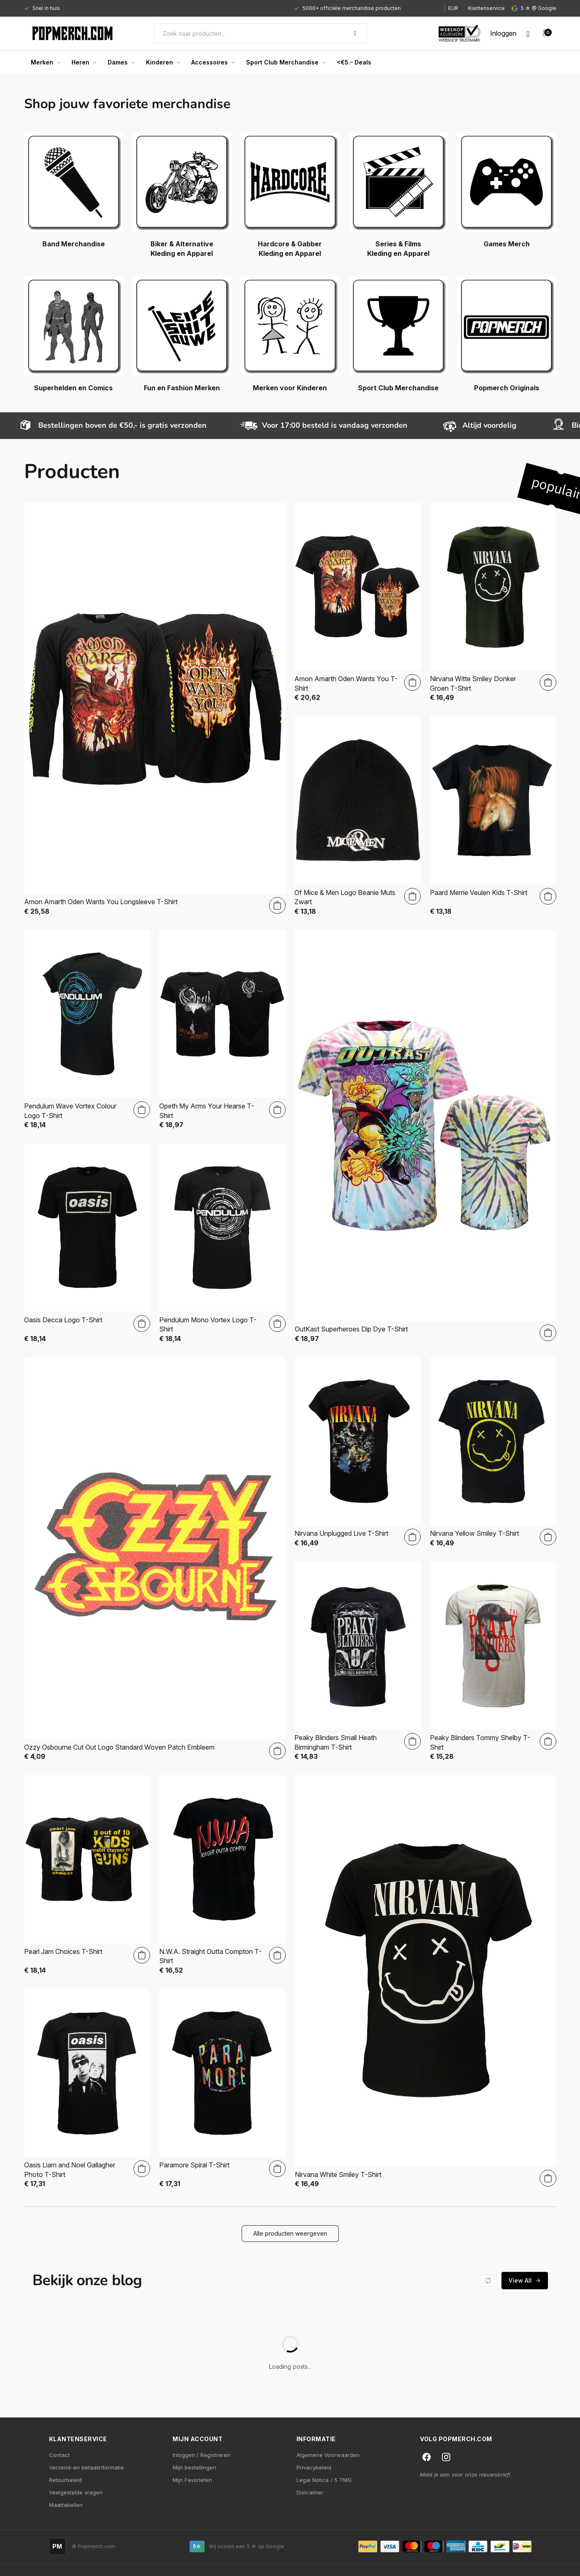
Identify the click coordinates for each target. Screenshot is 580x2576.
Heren (84, 62)
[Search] (260, 33)
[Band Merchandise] (73, 190)
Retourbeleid (65, 2480)
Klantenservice (486, 8)
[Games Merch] (506, 190)
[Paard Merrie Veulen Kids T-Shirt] (493, 816)
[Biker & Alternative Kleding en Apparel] (181, 195)
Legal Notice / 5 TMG (324, 2480)
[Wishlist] (527, 33)
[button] (290, 2233)
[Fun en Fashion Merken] (181, 334)
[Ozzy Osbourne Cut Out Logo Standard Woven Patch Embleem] (155, 1559)
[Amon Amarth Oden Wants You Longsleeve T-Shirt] (155, 709)
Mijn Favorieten (192, 2480)
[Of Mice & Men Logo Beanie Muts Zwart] (357, 816)
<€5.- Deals (354, 62)
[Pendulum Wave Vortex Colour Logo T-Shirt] (87, 1030)
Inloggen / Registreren (201, 2455)
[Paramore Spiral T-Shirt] (222, 2089)
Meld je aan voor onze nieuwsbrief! (465, 2474)
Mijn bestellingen (194, 2467)
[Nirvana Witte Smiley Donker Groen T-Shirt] (493, 602)
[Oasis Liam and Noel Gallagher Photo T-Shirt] (87, 2089)
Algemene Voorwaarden (328, 2455)
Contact (59, 2455)
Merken (45, 62)
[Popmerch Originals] (506, 334)
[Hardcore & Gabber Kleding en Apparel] (289, 195)
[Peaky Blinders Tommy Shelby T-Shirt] (493, 1661)
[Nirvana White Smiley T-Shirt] (425, 1981)
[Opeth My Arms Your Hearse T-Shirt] (222, 1030)
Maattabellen (66, 2505)
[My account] (503, 33)
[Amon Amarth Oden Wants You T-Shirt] (357, 602)
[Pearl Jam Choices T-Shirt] (87, 1875)
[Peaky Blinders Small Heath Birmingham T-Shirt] (357, 1661)
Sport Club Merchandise (285, 62)
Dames (121, 62)
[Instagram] (446, 2457)
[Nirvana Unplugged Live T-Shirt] (357, 1452)
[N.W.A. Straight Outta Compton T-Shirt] (222, 1875)
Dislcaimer (309, 2492)
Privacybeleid (313, 2467)
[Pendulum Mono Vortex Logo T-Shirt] (222, 1243)
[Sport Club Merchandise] (398, 334)
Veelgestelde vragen (76, 2492)
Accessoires (212, 62)
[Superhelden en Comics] (73, 334)
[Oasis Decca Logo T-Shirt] (87, 1243)
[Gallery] (226, 8)
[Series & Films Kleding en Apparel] (398, 195)
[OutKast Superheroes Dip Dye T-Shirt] (425, 1136)
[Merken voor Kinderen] (289, 334)
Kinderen (163, 62)
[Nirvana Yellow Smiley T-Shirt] (493, 1452)
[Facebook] (426, 2457)
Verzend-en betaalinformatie (86, 2467)
